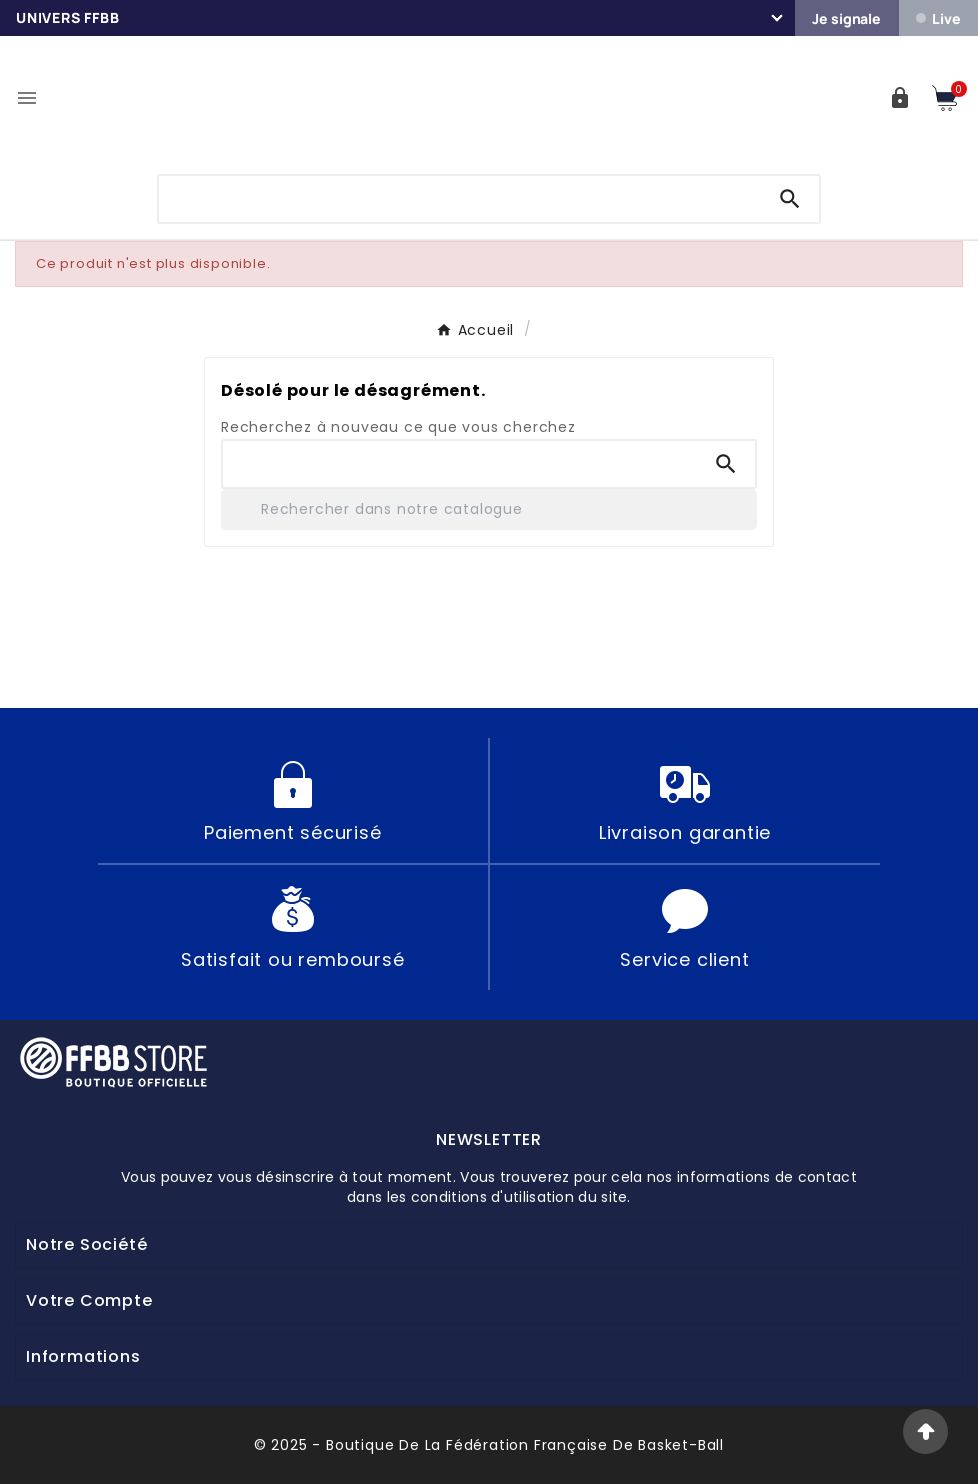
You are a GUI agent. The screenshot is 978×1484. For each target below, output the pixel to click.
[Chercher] (460, 197)
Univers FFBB (68, 17)
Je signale (846, 18)
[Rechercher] (489, 509)
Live (938, 18)
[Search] (790, 199)
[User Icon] (900, 98)
